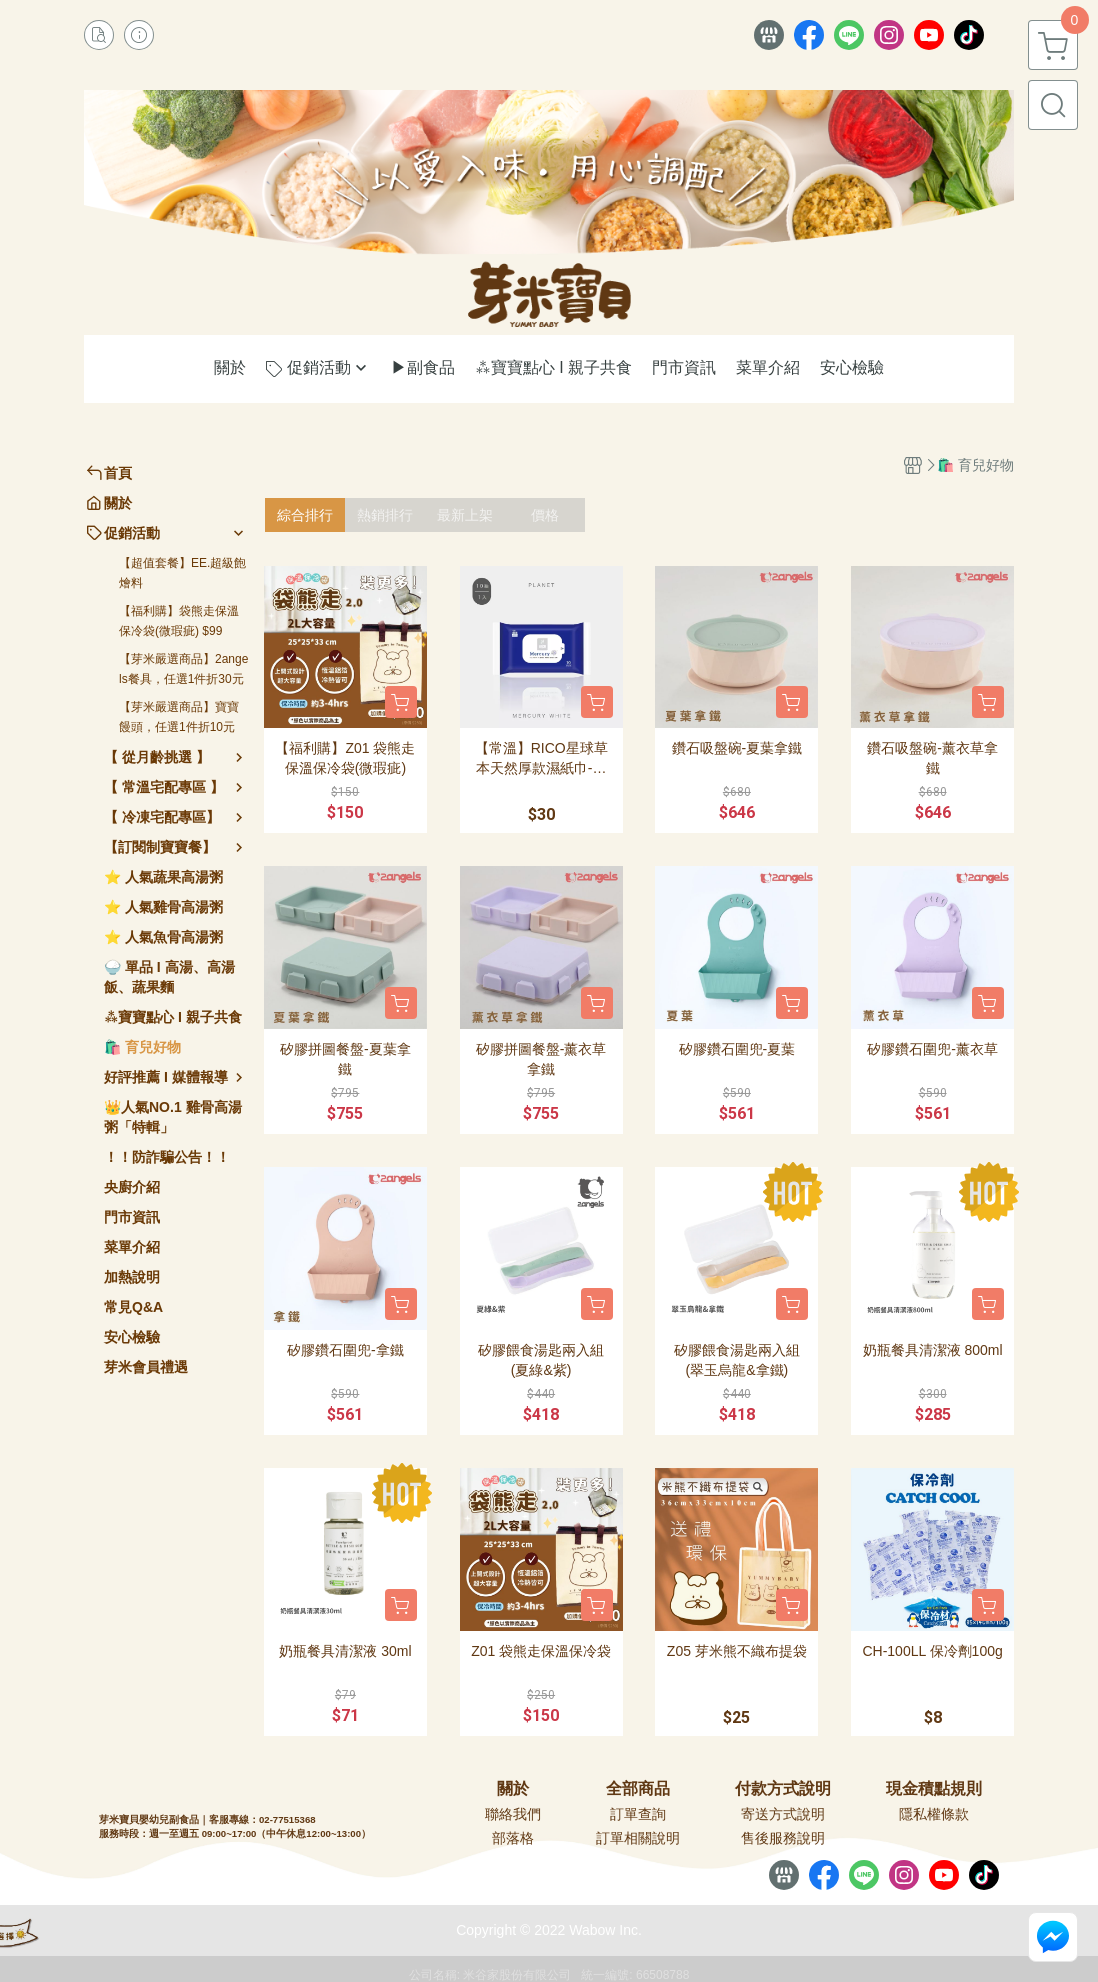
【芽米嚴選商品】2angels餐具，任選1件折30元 (183, 669)
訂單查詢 (638, 1814)
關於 (513, 1789)
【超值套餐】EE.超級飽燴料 (182, 573)
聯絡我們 (513, 1814)
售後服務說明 (783, 1838)
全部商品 (638, 1789)
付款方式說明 (783, 1789)
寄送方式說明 (783, 1814)
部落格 (513, 1838)
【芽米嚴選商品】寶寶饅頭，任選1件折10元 (179, 717)
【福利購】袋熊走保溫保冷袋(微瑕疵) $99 (179, 621)
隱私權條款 (934, 1814)
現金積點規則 (934, 1789)
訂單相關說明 (638, 1838)
